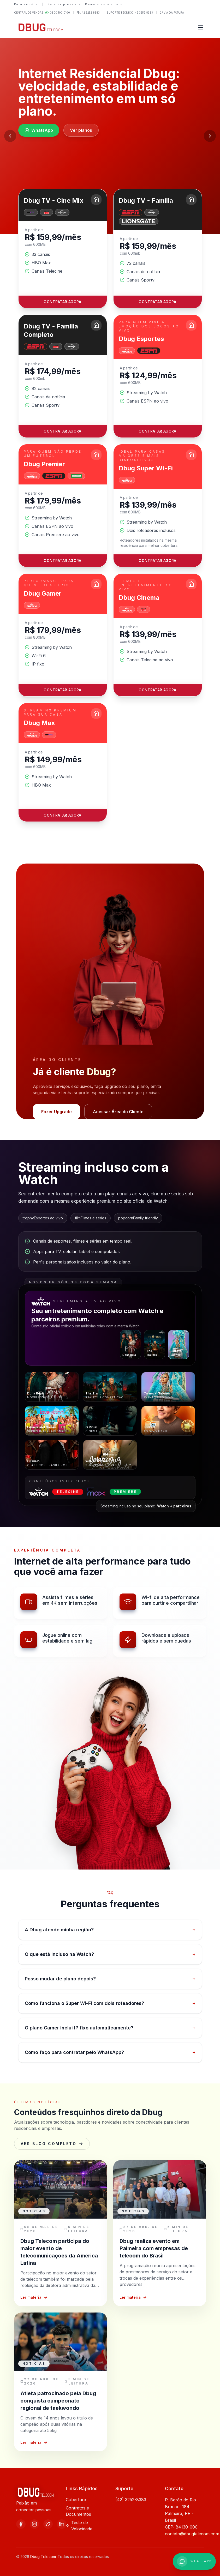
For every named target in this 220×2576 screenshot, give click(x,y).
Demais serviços (104, 4)
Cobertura (76, 2499)
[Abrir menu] (200, 27)
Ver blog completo (52, 2143)
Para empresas (64, 4)
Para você (26, 4)
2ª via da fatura (172, 12)
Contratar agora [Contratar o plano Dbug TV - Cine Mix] (62, 310)
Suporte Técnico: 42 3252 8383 (130, 12)
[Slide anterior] (10, 136)
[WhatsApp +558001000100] (194, 2561)
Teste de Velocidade (79, 2525)
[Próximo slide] (210, 136)
